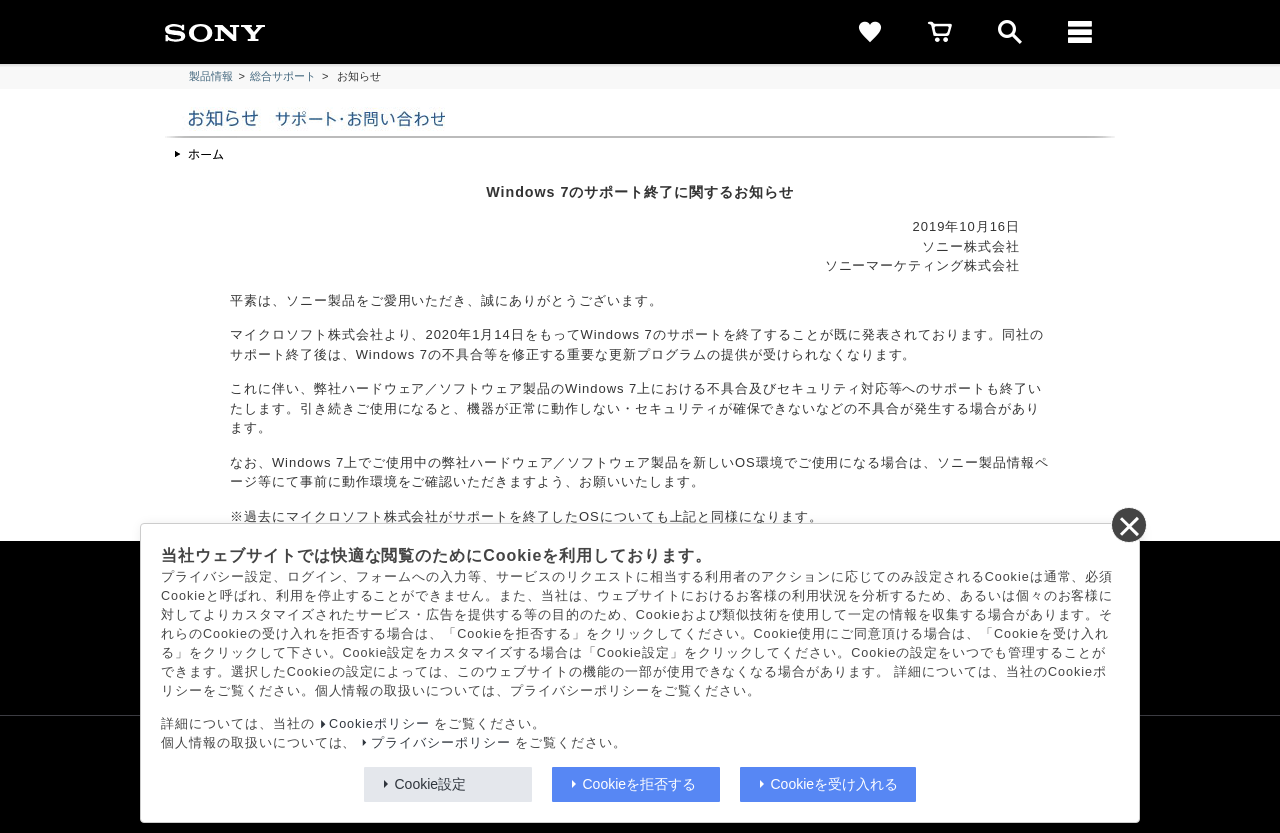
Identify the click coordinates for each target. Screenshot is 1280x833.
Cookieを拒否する (640, 784)
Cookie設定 (431, 784)
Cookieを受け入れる (835, 784)
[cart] (940, 32)
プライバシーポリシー (441, 743)
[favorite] (870, 32)
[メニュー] (1080, 32)
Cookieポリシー (379, 724)
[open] (1010, 32)
